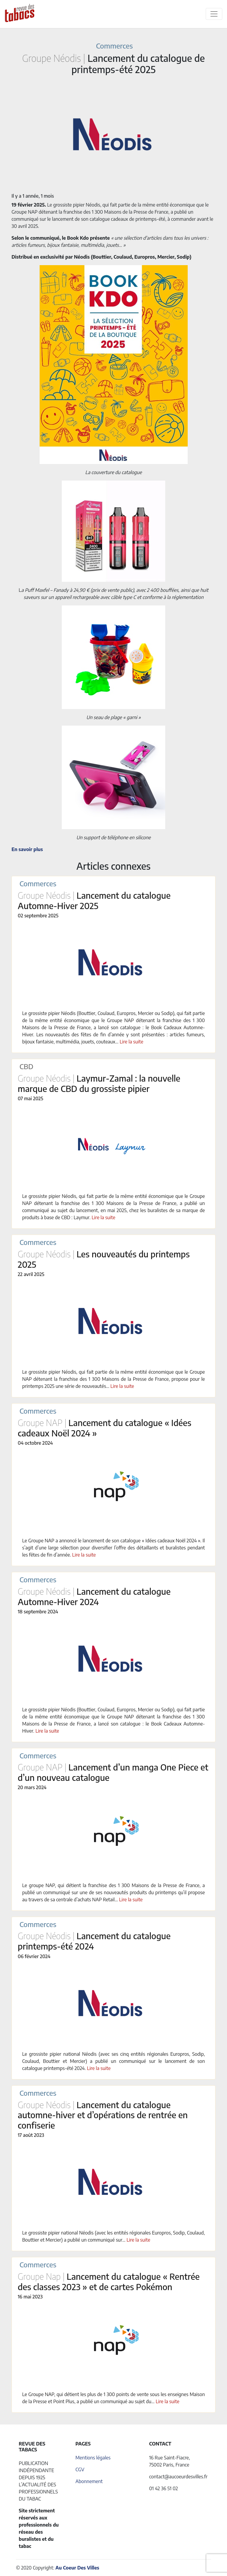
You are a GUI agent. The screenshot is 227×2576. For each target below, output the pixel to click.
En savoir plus (27, 849)
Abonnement (89, 2481)
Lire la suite (131, 1042)
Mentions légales (93, 2458)
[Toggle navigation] (214, 14)
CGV (79, 2469)
